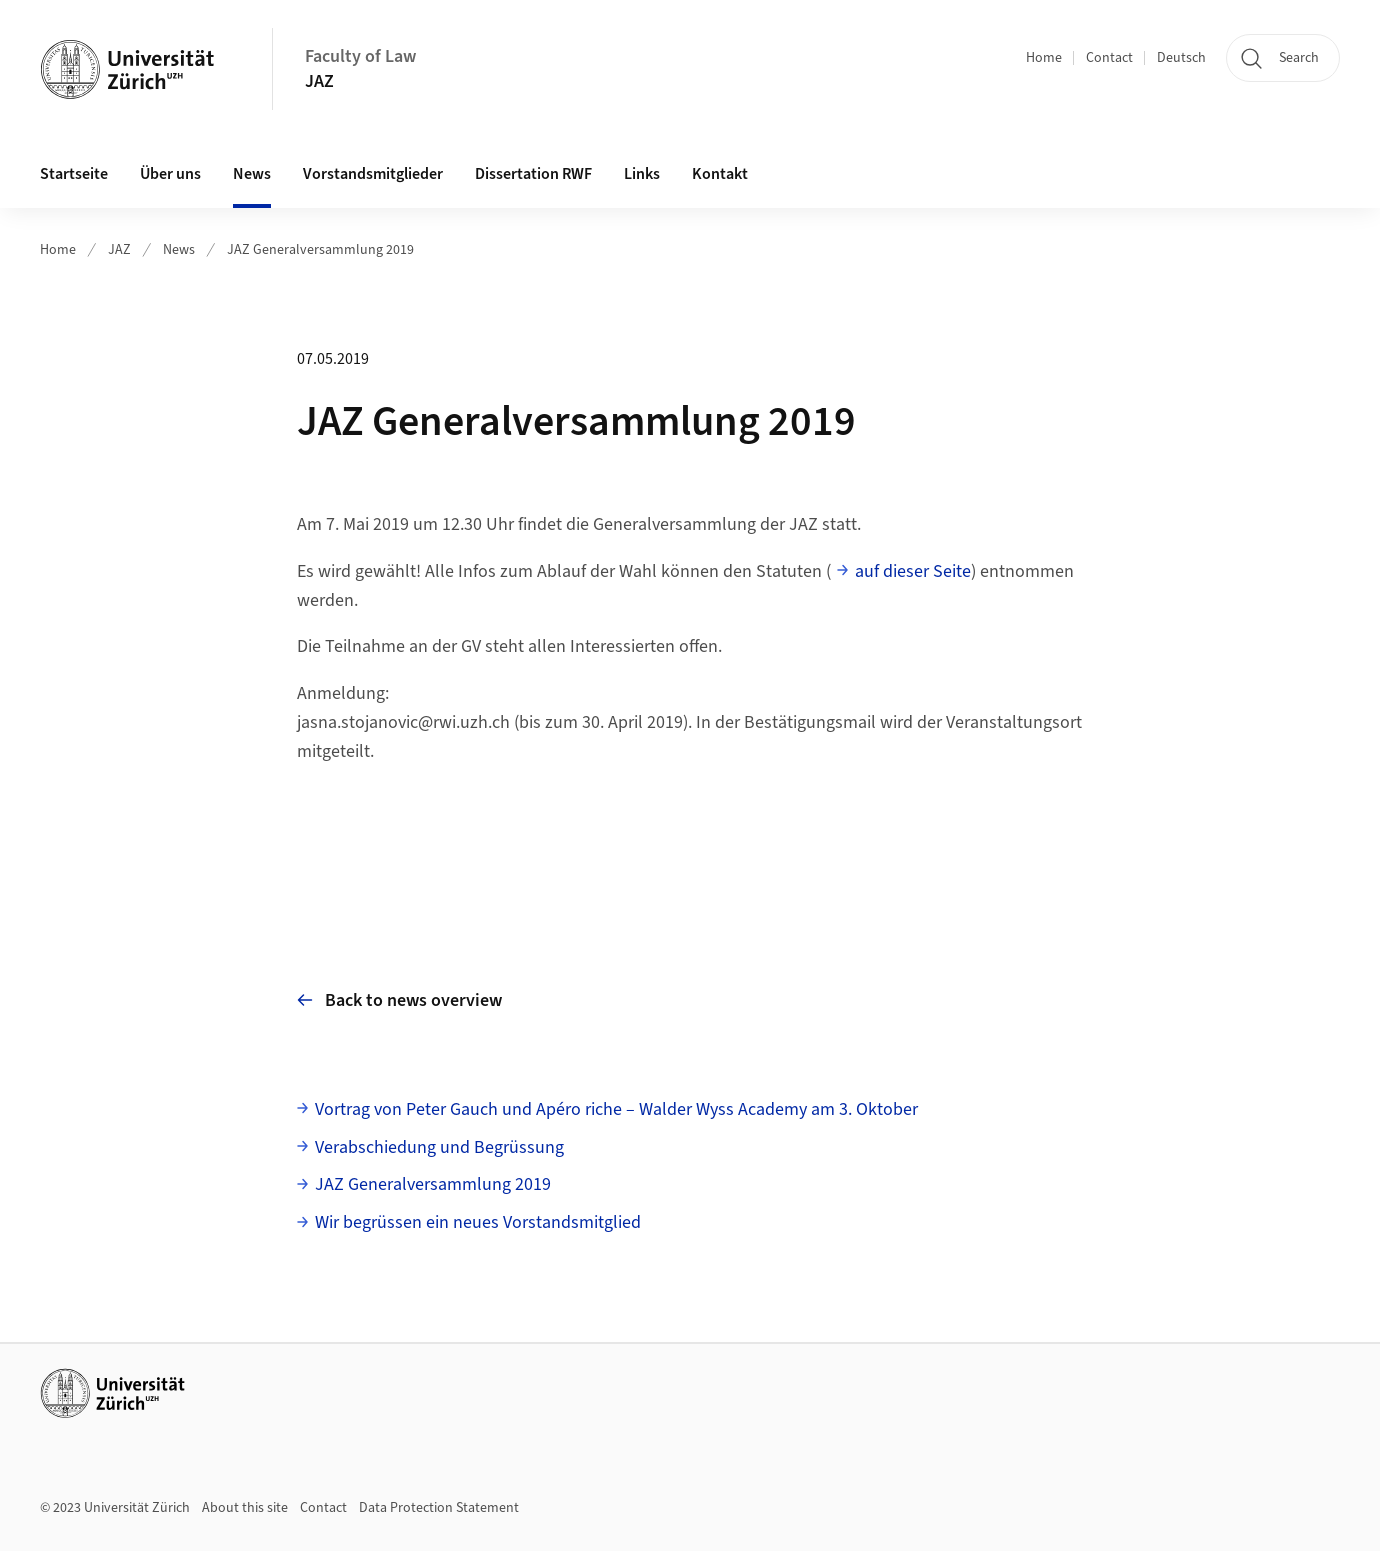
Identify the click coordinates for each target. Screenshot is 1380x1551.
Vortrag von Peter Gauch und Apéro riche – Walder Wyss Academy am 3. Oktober (616, 1109)
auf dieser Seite (913, 571)
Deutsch (1181, 58)
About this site (245, 1508)
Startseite (74, 174)
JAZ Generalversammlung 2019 (320, 250)
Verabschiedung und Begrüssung (439, 1147)
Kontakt (720, 174)
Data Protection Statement (439, 1508)
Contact (1109, 58)
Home (1044, 58)
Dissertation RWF (533, 174)
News (252, 174)
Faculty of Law (360, 56)
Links (642, 174)
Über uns (170, 174)
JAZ (319, 81)
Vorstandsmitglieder (373, 174)
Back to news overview (399, 1000)
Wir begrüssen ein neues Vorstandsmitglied (478, 1222)
